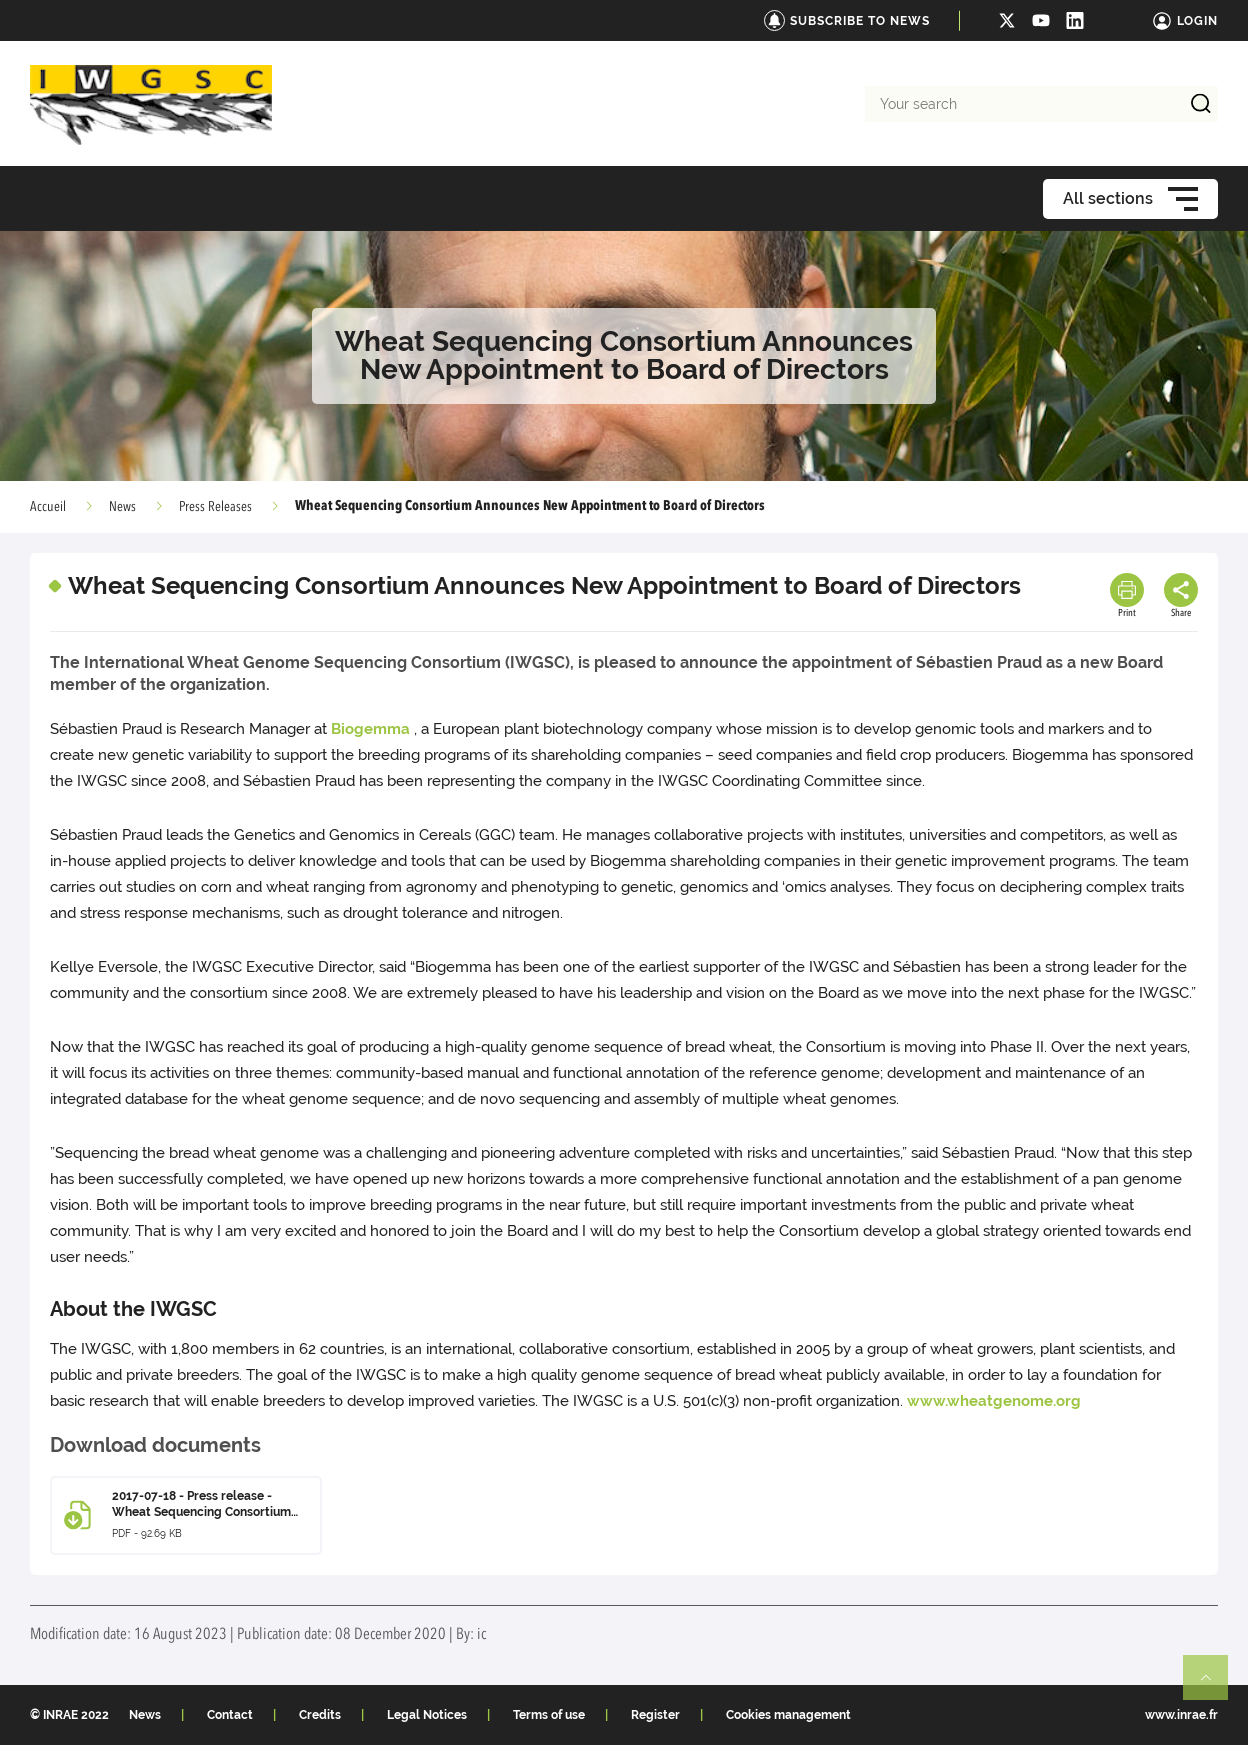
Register (655, 1715)
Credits (320, 1715)
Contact (230, 1715)
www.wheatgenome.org (994, 1401)
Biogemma (370, 729)
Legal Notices (427, 1715)
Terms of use (549, 1715)
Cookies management (788, 1715)
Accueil (48, 507)
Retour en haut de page (1214, 1686)
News (122, 507)
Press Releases (215, 507)
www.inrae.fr (1181, 1715)
